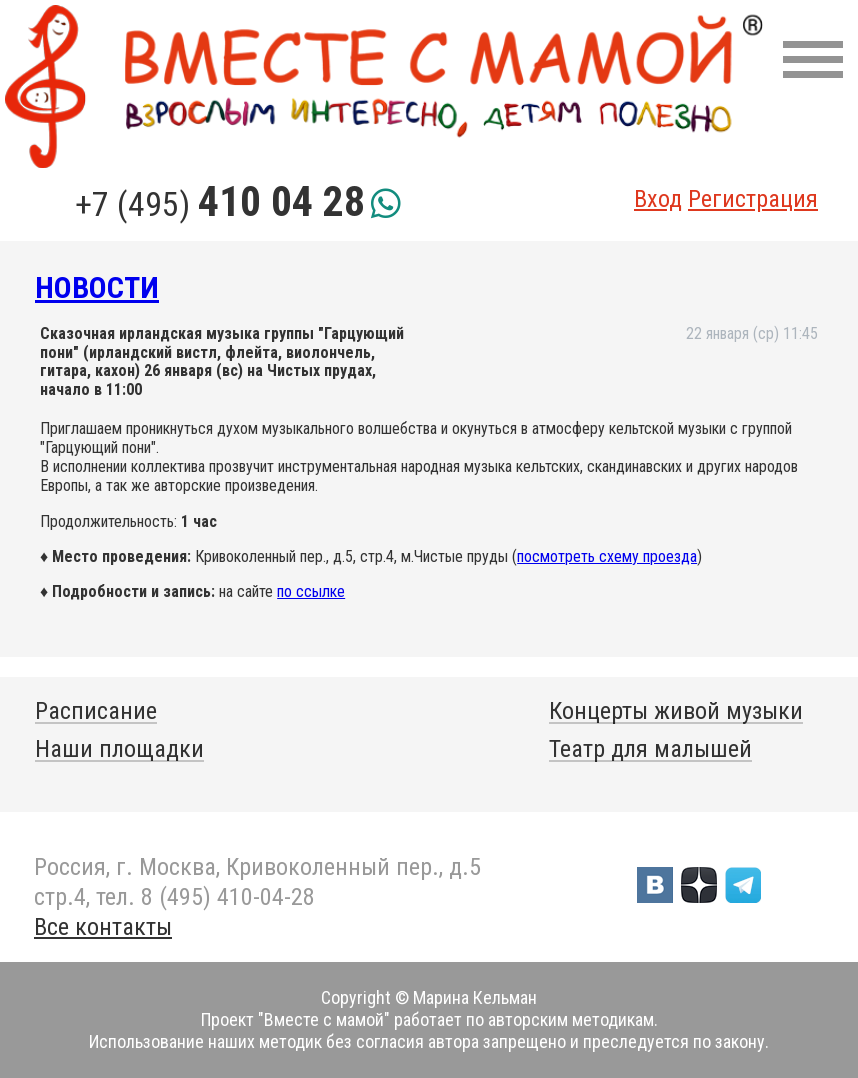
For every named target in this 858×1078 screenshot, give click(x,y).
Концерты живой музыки (676, 711)
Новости (97, 287)
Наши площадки (119, 749)
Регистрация (753, 199)
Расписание (96, 711)
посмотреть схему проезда (607, 556)
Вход (658, 199)
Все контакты (103, 927)
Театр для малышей (650, 749)
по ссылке (311, 591)
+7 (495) (220, 204)
